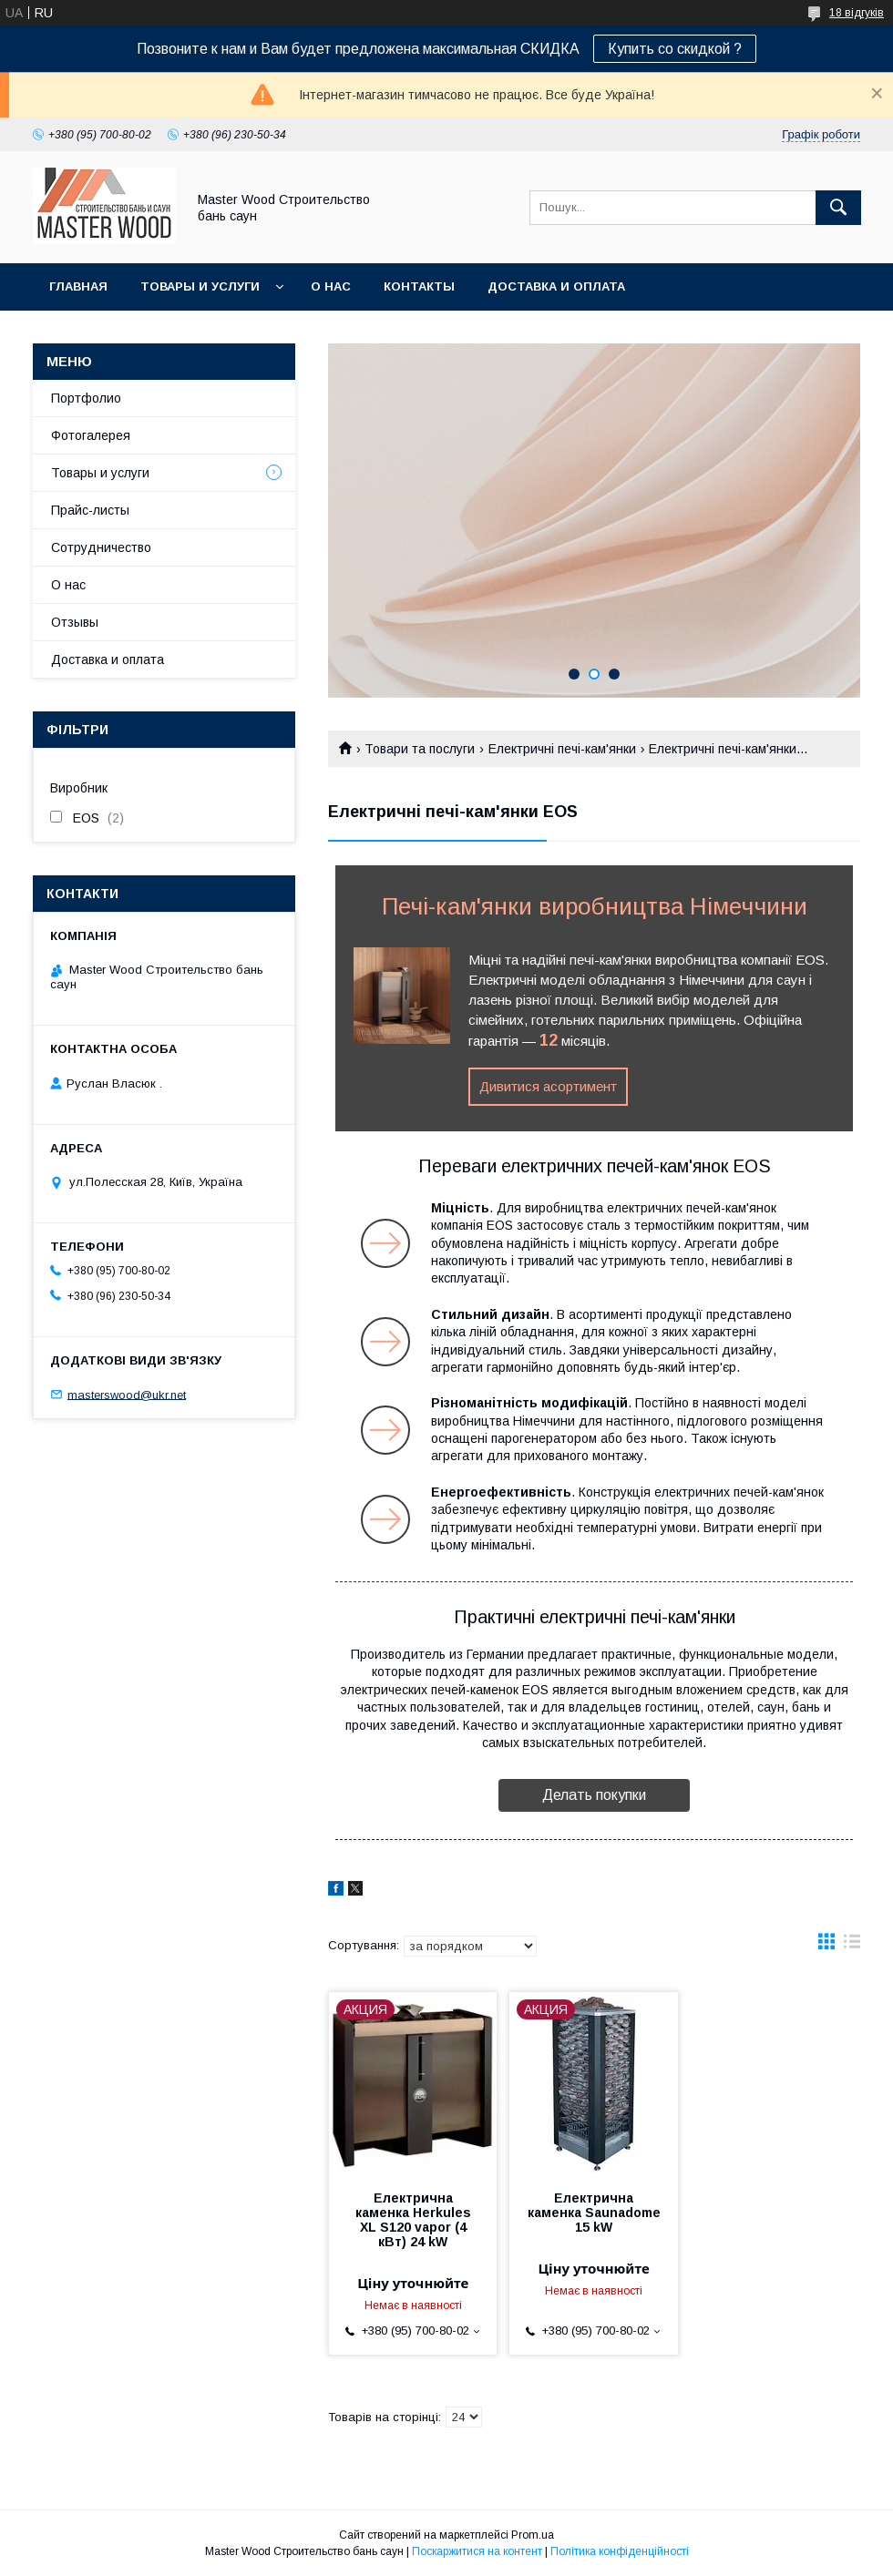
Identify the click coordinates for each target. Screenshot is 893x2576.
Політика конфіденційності (619, 2551)
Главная (78, 286)
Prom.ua (532, 2535)
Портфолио (86, 398)
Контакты (419, 286)
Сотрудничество (101, 547)
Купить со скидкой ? (675, 48)
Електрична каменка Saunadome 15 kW (594, 2212)
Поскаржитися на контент (477, 2551)
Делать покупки (594, 1795)
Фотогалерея (90, 435)
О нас (331, 286)
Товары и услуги (200, 286)
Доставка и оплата (556, 286)
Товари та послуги (419, 748)
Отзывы (74, 622)
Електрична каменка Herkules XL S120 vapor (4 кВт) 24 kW (413, 2220)
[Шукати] (838, 207)
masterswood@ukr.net (126, 1394)
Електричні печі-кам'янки (562, 748)
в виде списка (852, 1945)
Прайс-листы (90, 510)
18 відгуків (856, 12)
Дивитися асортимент (548, 1086)
